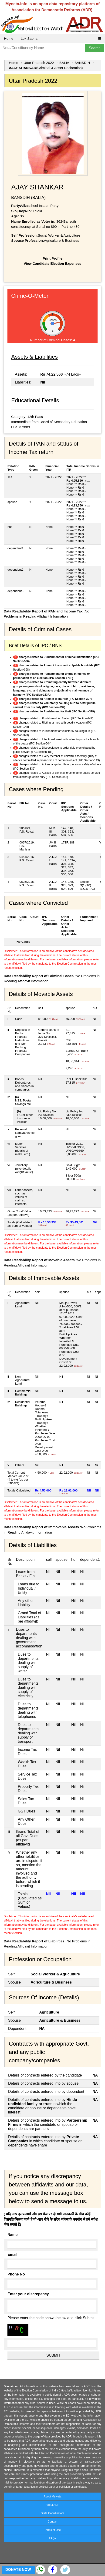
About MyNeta (52, 2496)
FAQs (52, 2538)
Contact (52, 2521)
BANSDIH (82, 63)
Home (8, 38)
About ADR (52, 2505)
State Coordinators (52, 2513)
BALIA (64, 63)
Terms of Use (52, 2530)
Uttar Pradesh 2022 (39, 63)
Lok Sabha (29, 38)
